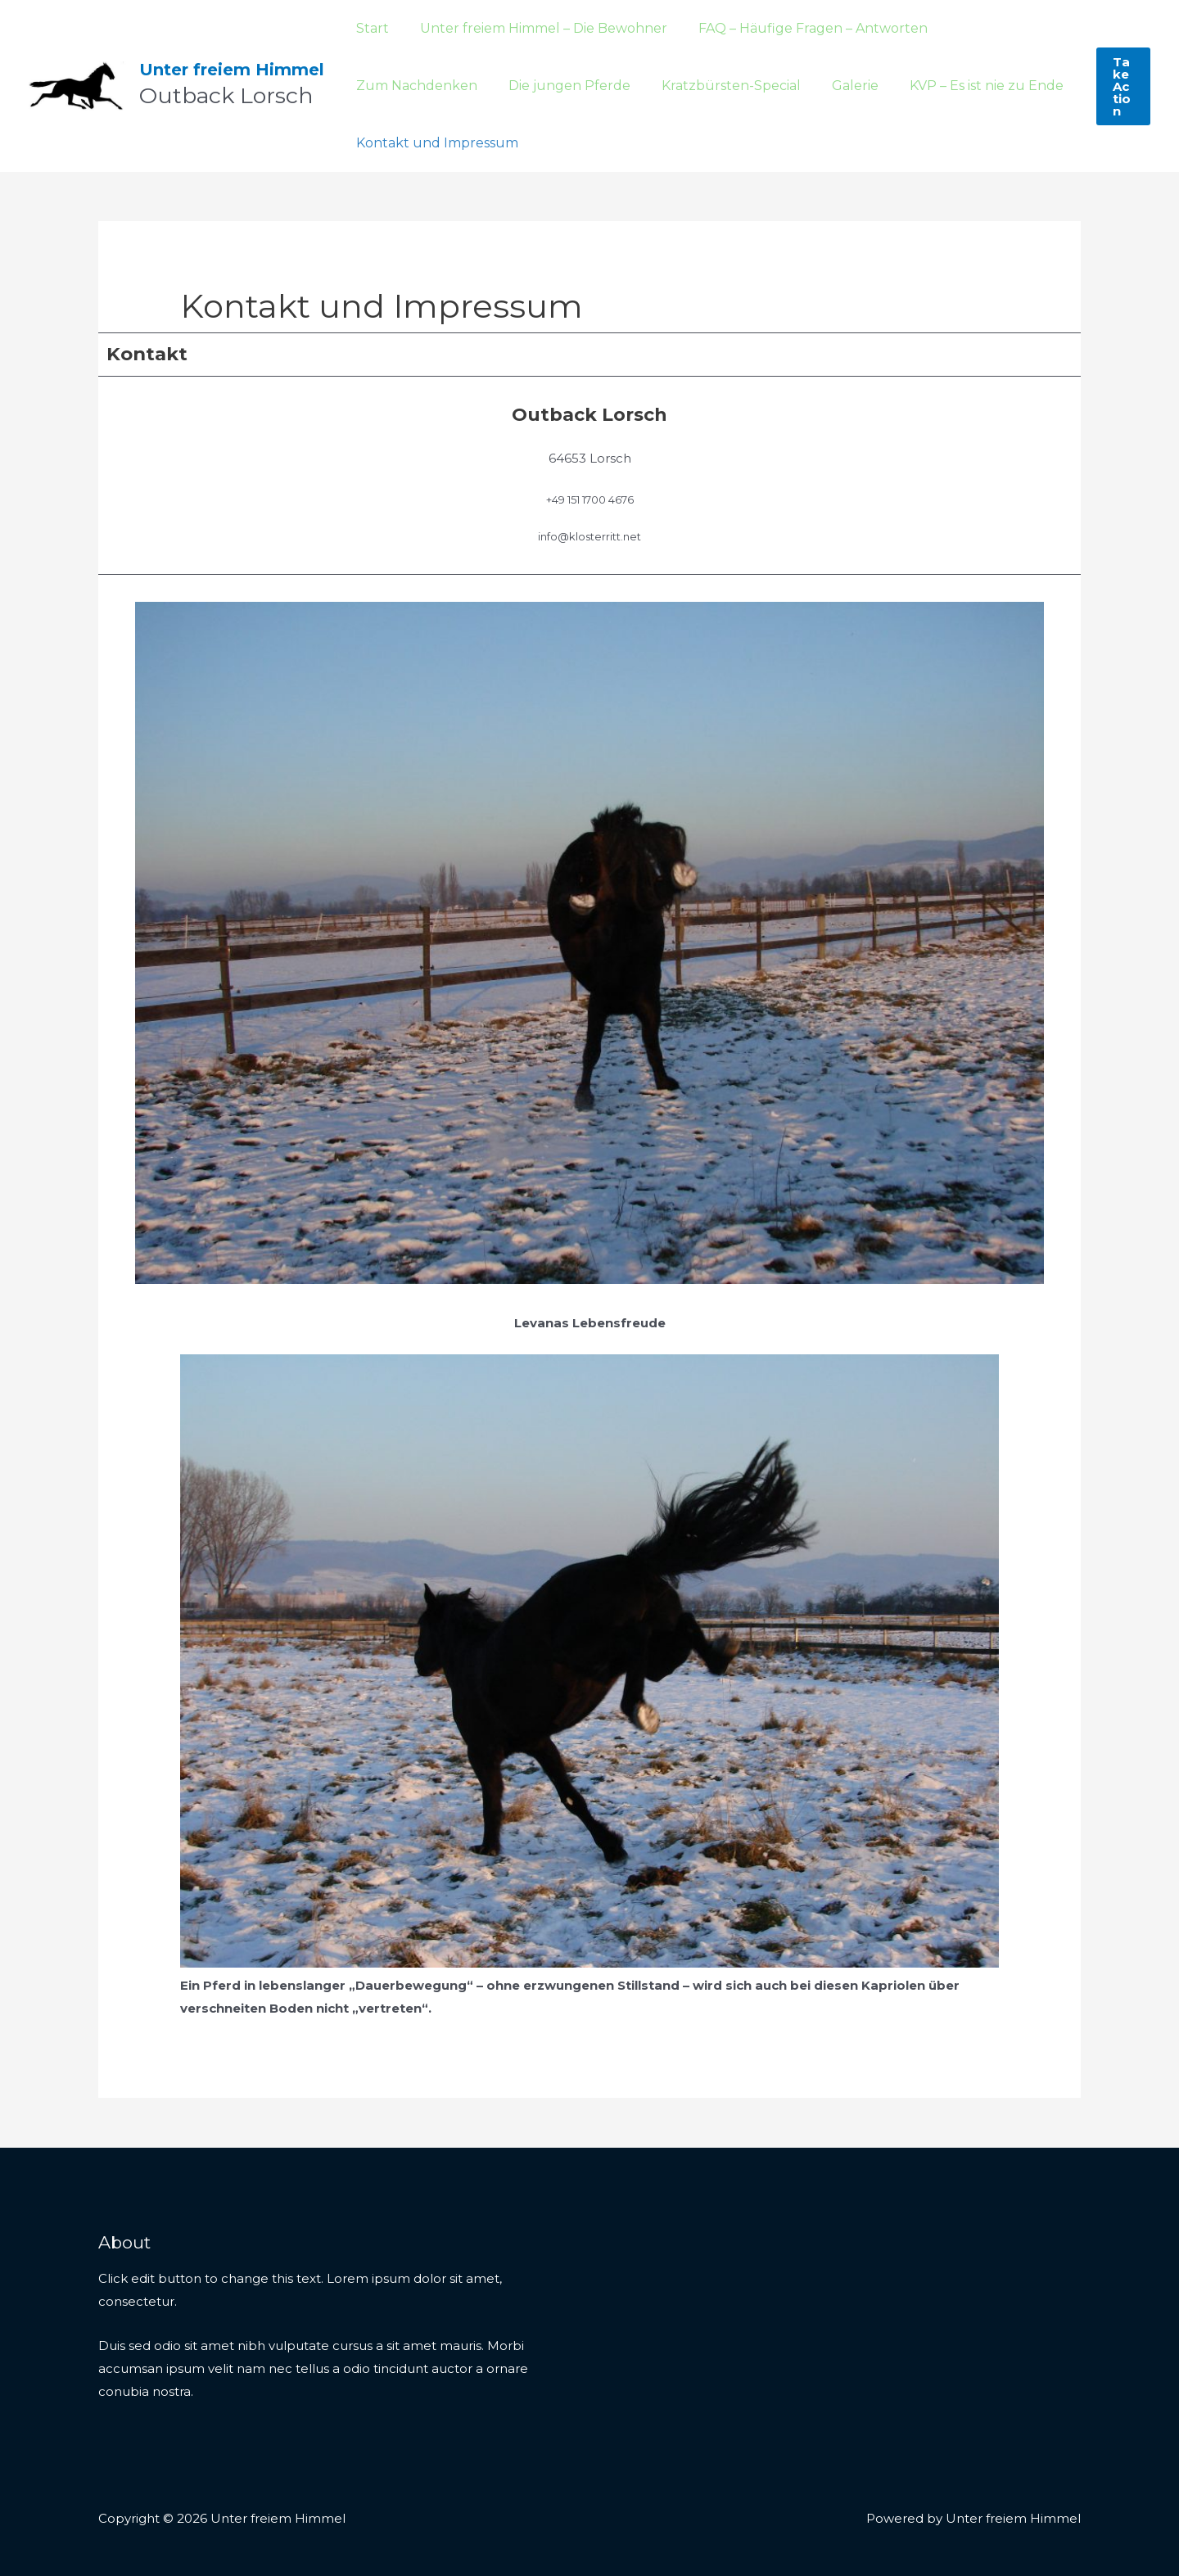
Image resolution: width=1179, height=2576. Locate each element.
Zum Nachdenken (1002, 28)
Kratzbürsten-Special (571, 85)
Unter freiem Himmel (231, 69)
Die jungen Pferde (415, 85)
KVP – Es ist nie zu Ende (817, 85)
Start (370, 28)
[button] (1122, 86)
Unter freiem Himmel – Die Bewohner (536, 28)
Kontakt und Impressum (435, 143)
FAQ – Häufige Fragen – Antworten (800, 28)
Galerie (690, 85)
